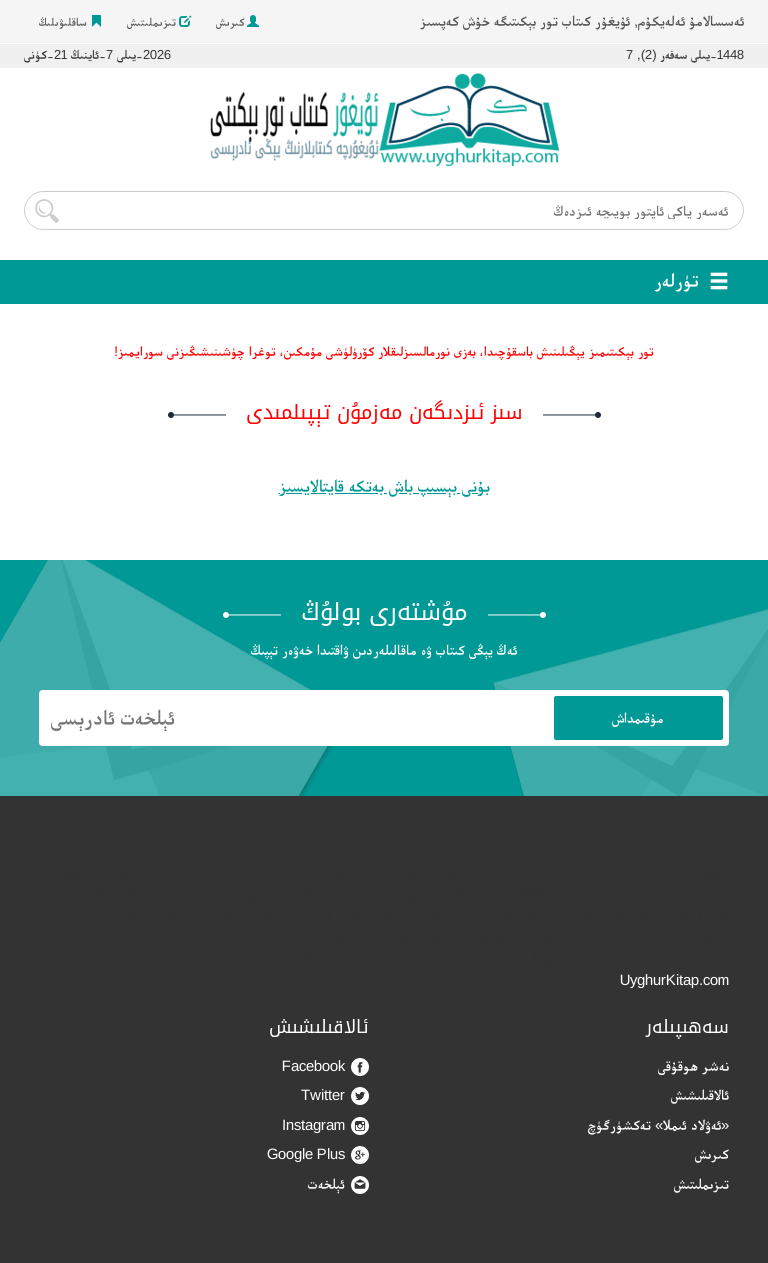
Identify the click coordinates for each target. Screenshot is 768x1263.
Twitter (335, 1095)
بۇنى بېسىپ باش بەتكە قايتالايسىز (384, 486)
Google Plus (318, 1154)
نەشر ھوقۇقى (693, 1065)
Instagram (325, 1125)
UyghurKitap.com (674, 979)
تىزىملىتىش (159, 22)
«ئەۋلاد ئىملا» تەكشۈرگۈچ (658, 1124)
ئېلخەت (338, 1184)
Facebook (325, 1066)
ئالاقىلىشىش (700, 1094)
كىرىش (237, 22)
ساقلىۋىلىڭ (70, 22)
